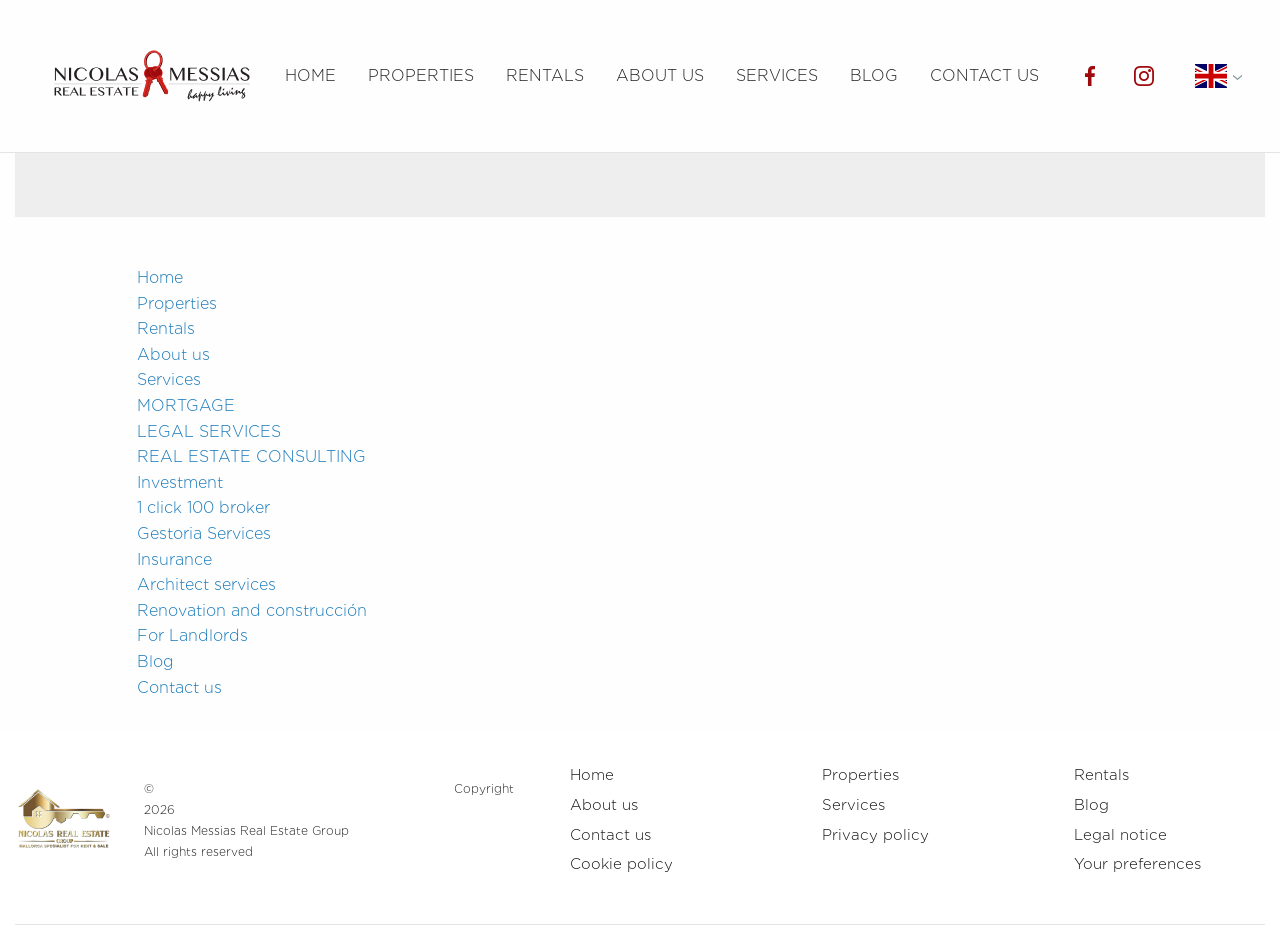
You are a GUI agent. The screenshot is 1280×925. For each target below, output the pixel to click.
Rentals (545, 75)
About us (660, 75)
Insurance (174, 559)
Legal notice (1120, 835)
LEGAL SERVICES (209, 431)
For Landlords (192, 635)
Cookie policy (621, 864)
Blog (874, 75)
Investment (180, 482)
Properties (421, 75)
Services (777, 75)
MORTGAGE (186, 405)
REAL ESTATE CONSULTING (251, 456)
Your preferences (1137, 864)
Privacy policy (875, 835)
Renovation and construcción (252, 610)
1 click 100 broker (203, 507)
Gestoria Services (204, 533)
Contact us (984, 75)
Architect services (206, 584)
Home (310, 75)
